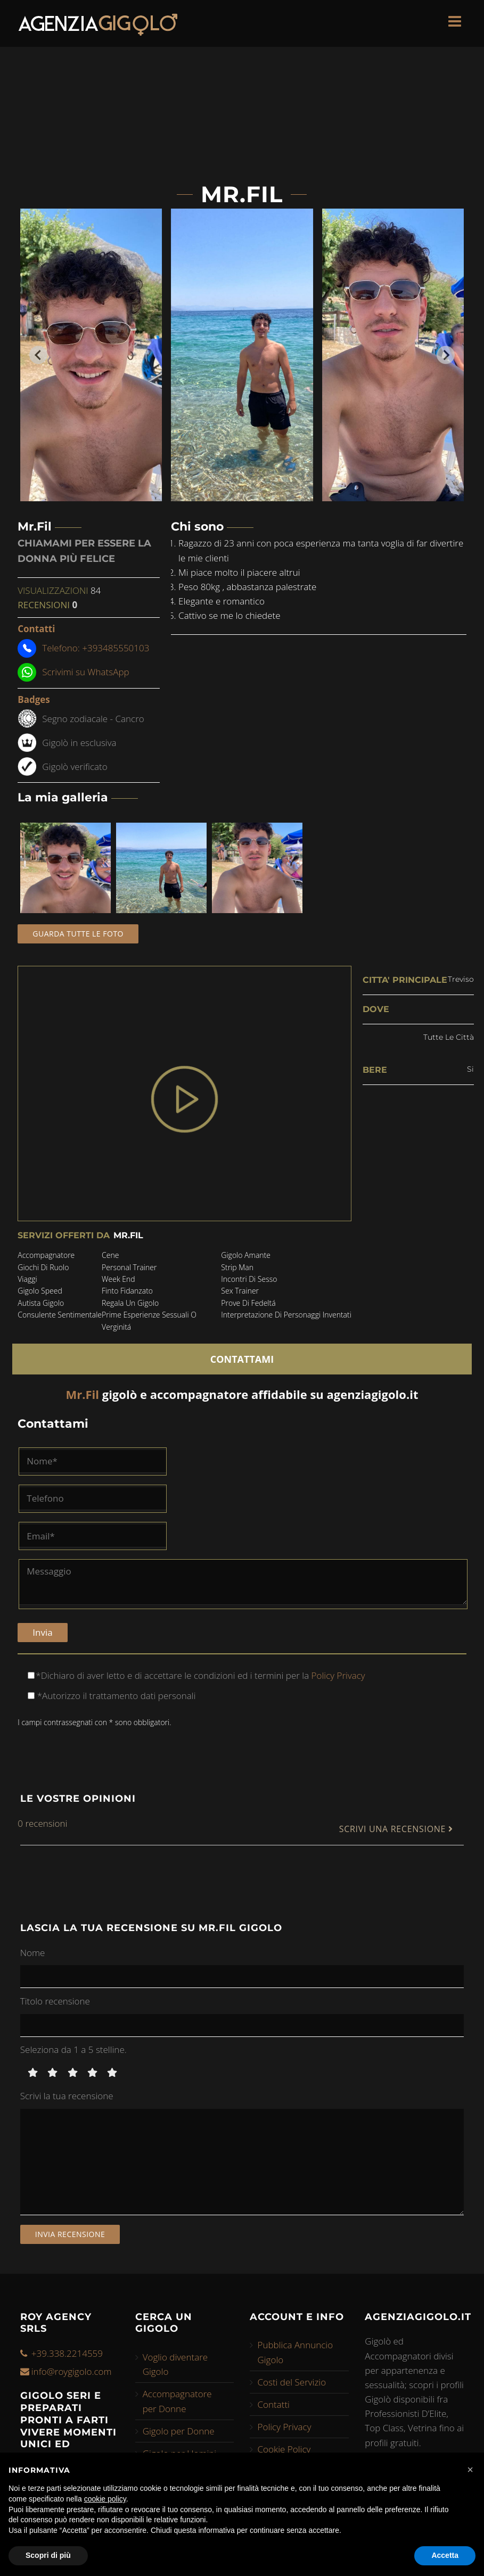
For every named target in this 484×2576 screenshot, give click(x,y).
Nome (32, 1950)
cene (110, 1255)
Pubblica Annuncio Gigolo (295, 2350)
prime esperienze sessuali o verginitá (149, 1320)
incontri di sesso (249, 1279)
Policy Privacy (337, 1673)
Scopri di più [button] (48, 2555)
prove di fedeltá (248, 1303)
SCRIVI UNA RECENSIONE (396, 1826)
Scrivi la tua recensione (66, 2094)
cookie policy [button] (105, 2499)
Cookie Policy (283, 2447)
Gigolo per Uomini (180, 2451)
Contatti (273, 2402)
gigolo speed (40, 1291)
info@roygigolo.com (71, 2369)
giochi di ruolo (43, 1267)
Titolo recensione (55, 1998)
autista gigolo (41, 1303)
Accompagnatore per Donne (177, 2399)
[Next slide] (446, 355)
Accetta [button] (444, 2555)
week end (118, 1279)
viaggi (27, 1279)
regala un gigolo (130, 1303)
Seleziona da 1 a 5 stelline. (73, 2047)
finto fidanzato (127, 1291)
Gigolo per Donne (179, 2428)
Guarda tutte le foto (78, 934)
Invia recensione (70, 2231)
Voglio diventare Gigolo (175, 2361)
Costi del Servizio (291, 2379)
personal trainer (129, 1267)
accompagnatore (46, 1255)
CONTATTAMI (242, 1356)
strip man (237, 1267)
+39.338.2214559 (67, 2351)
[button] (470, 2469)
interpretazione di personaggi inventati (286, 1315)
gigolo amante (245, 1255)
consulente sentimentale (60, 1315)
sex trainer (240, 1291)
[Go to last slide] (38, 355)
